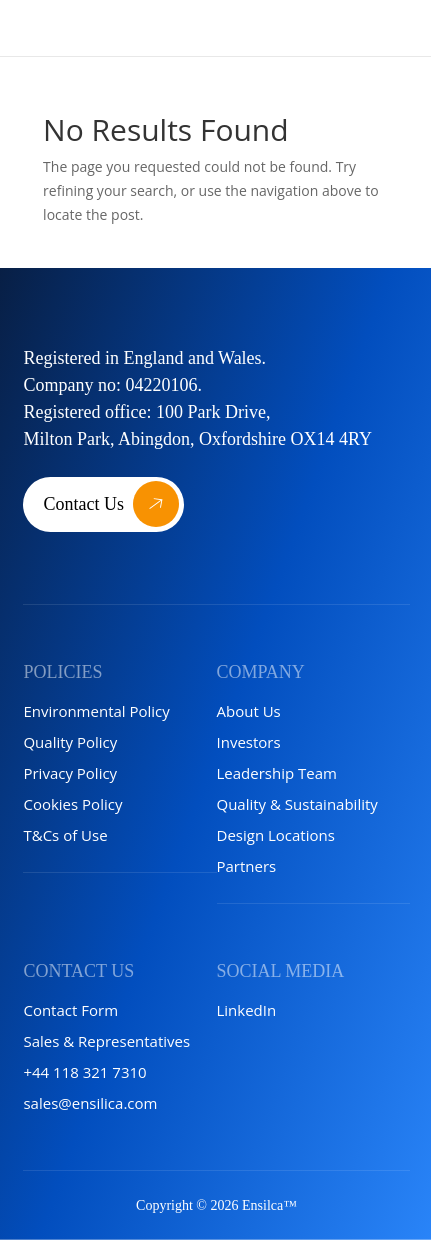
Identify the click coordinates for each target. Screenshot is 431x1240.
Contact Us (83, 504)
